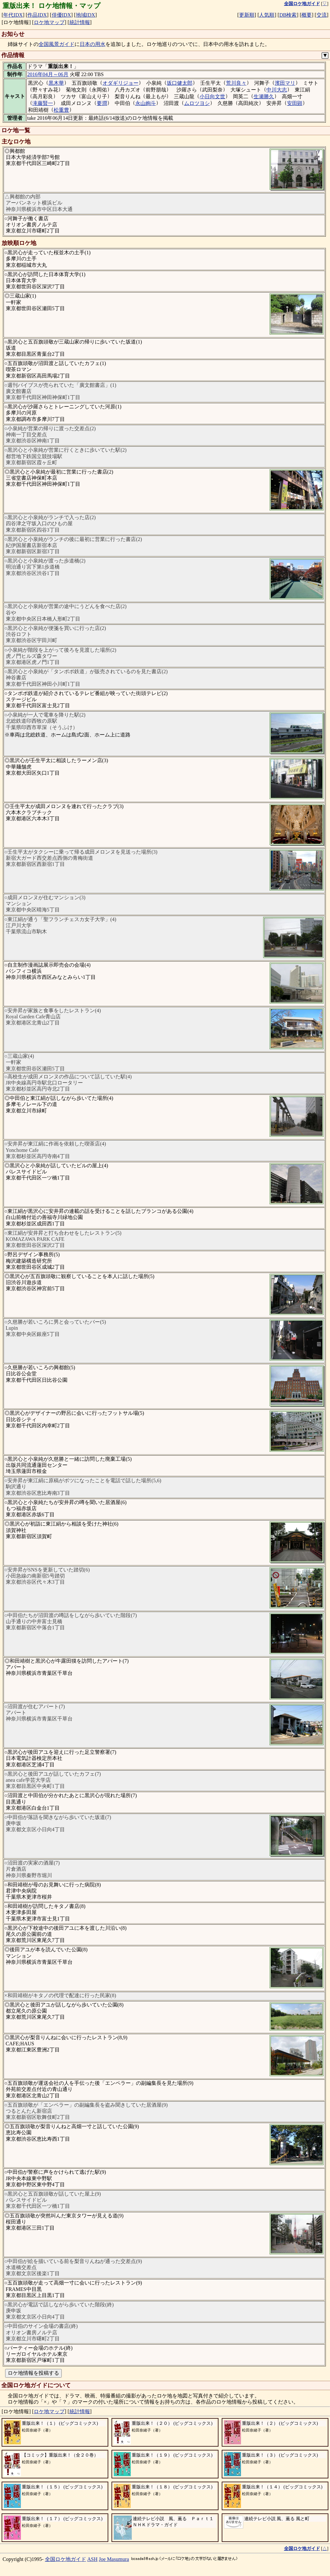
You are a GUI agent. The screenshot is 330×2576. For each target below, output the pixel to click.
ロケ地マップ (49, 22)
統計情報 (79, 22)
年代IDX (12, 15)
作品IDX (37, 15)
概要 (306, 15)
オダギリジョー (120, 83)
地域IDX (85, 15)
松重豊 (61, 110)
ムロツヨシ (197, 103)
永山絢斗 (145, 103)
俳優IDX (61, 15)
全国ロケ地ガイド (65, 2559)
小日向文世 (212, 96)
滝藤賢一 (42, 103)
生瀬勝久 (264, 96)
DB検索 (288, 15)
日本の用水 (92, 44)
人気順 (266, 15)
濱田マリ (285, 83)
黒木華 (56, 83)
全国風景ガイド (57, 44)
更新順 (246, 15)
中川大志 (276, 89)
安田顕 (294, 103)
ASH (92, 2559)
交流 (322, 15)
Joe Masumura (114, 2559)
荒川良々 (236, 83)
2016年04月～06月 (47, 74)
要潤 (102, 103)
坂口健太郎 (179, 83)
